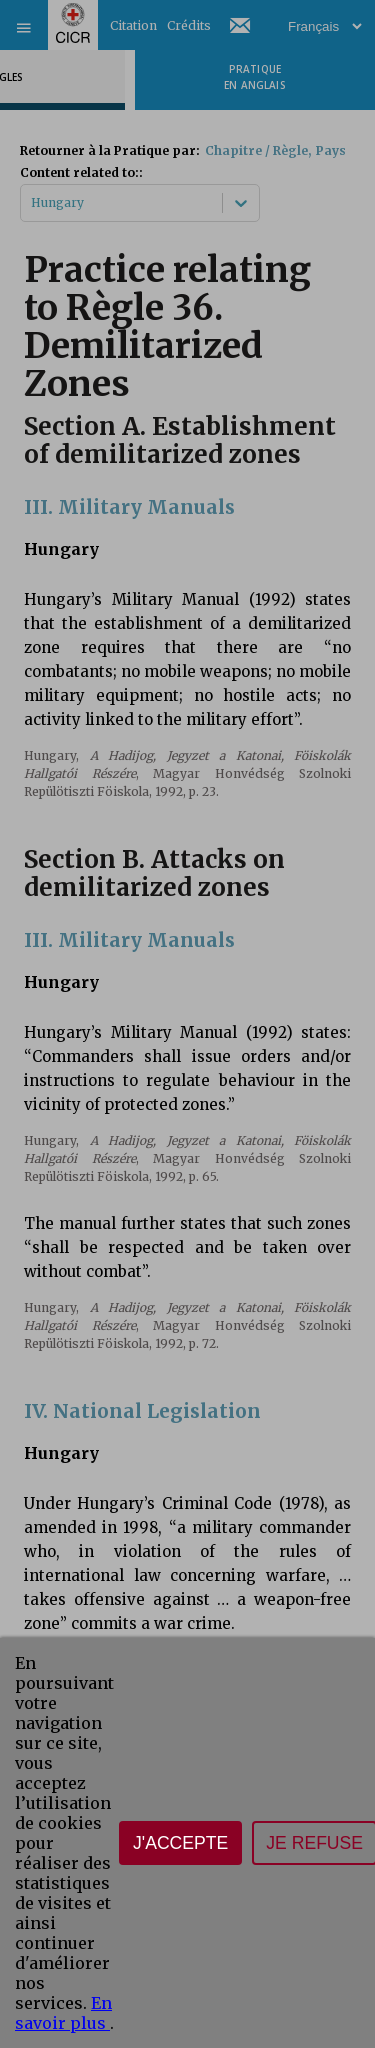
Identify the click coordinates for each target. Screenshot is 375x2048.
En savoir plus (63, 2013)
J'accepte (180, 1843)
